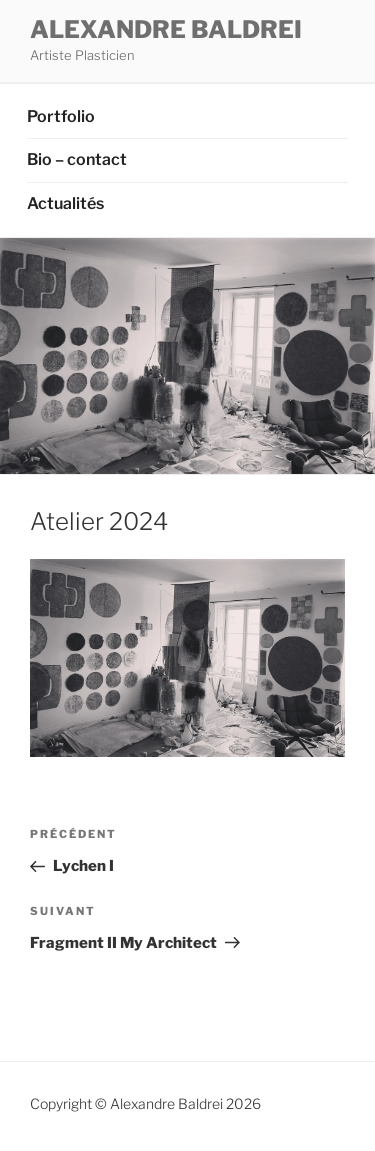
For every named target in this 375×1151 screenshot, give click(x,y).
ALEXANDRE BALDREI (166, 29)
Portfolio (61, 116)
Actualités (65, 203)
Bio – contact (77, 159)
